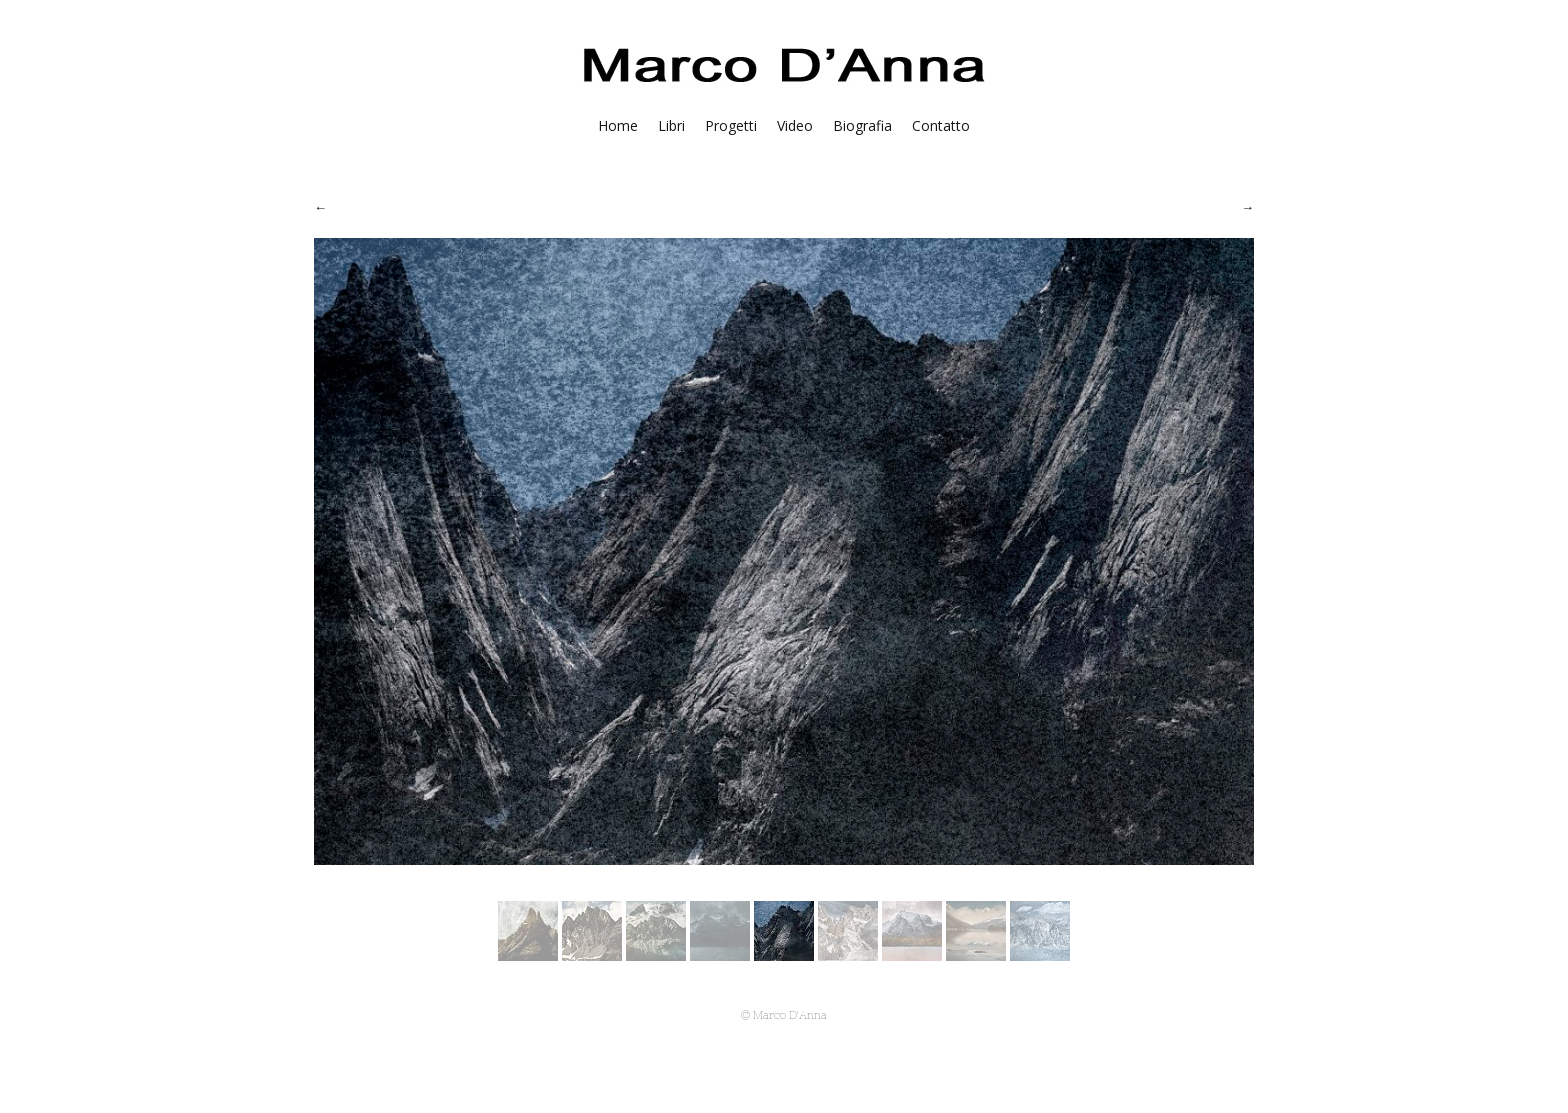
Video (795, 125)
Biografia (862, 125)
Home (618, 125)
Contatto (941, 125)
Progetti (731, 125)
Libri (671, 125)
